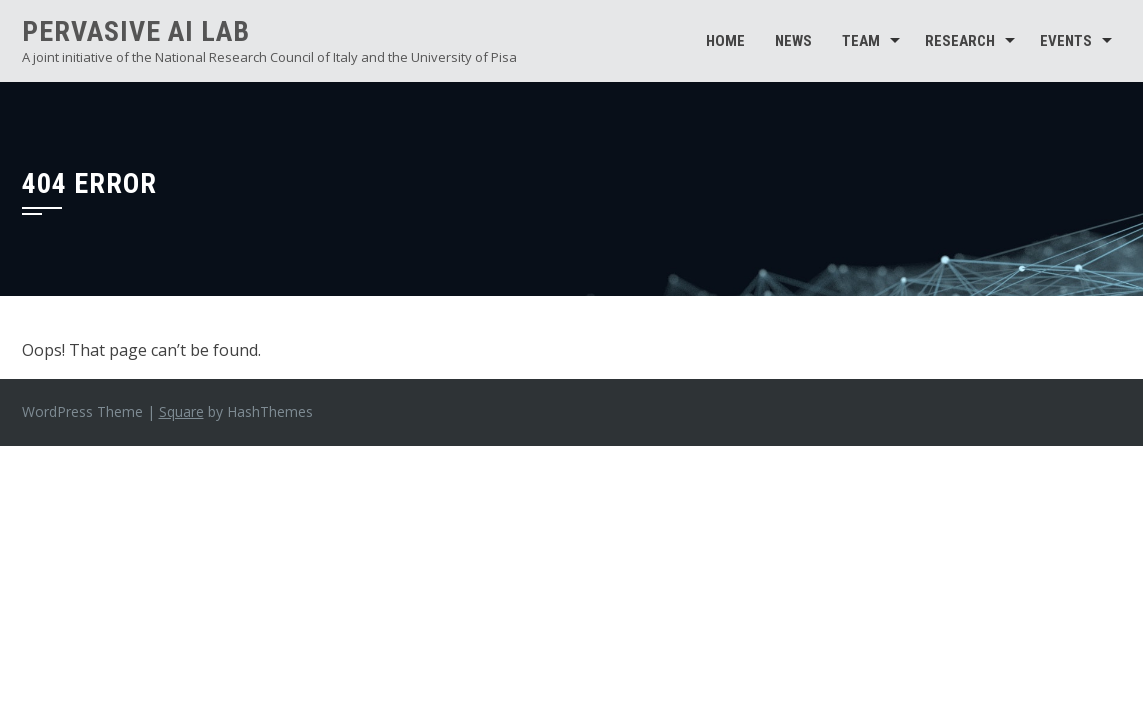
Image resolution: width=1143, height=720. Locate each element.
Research (960, 41)
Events (1066, 41)
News (793, 41)
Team (861, 41)
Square (181, 411)
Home (725, 41)
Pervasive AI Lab (136, 31)
